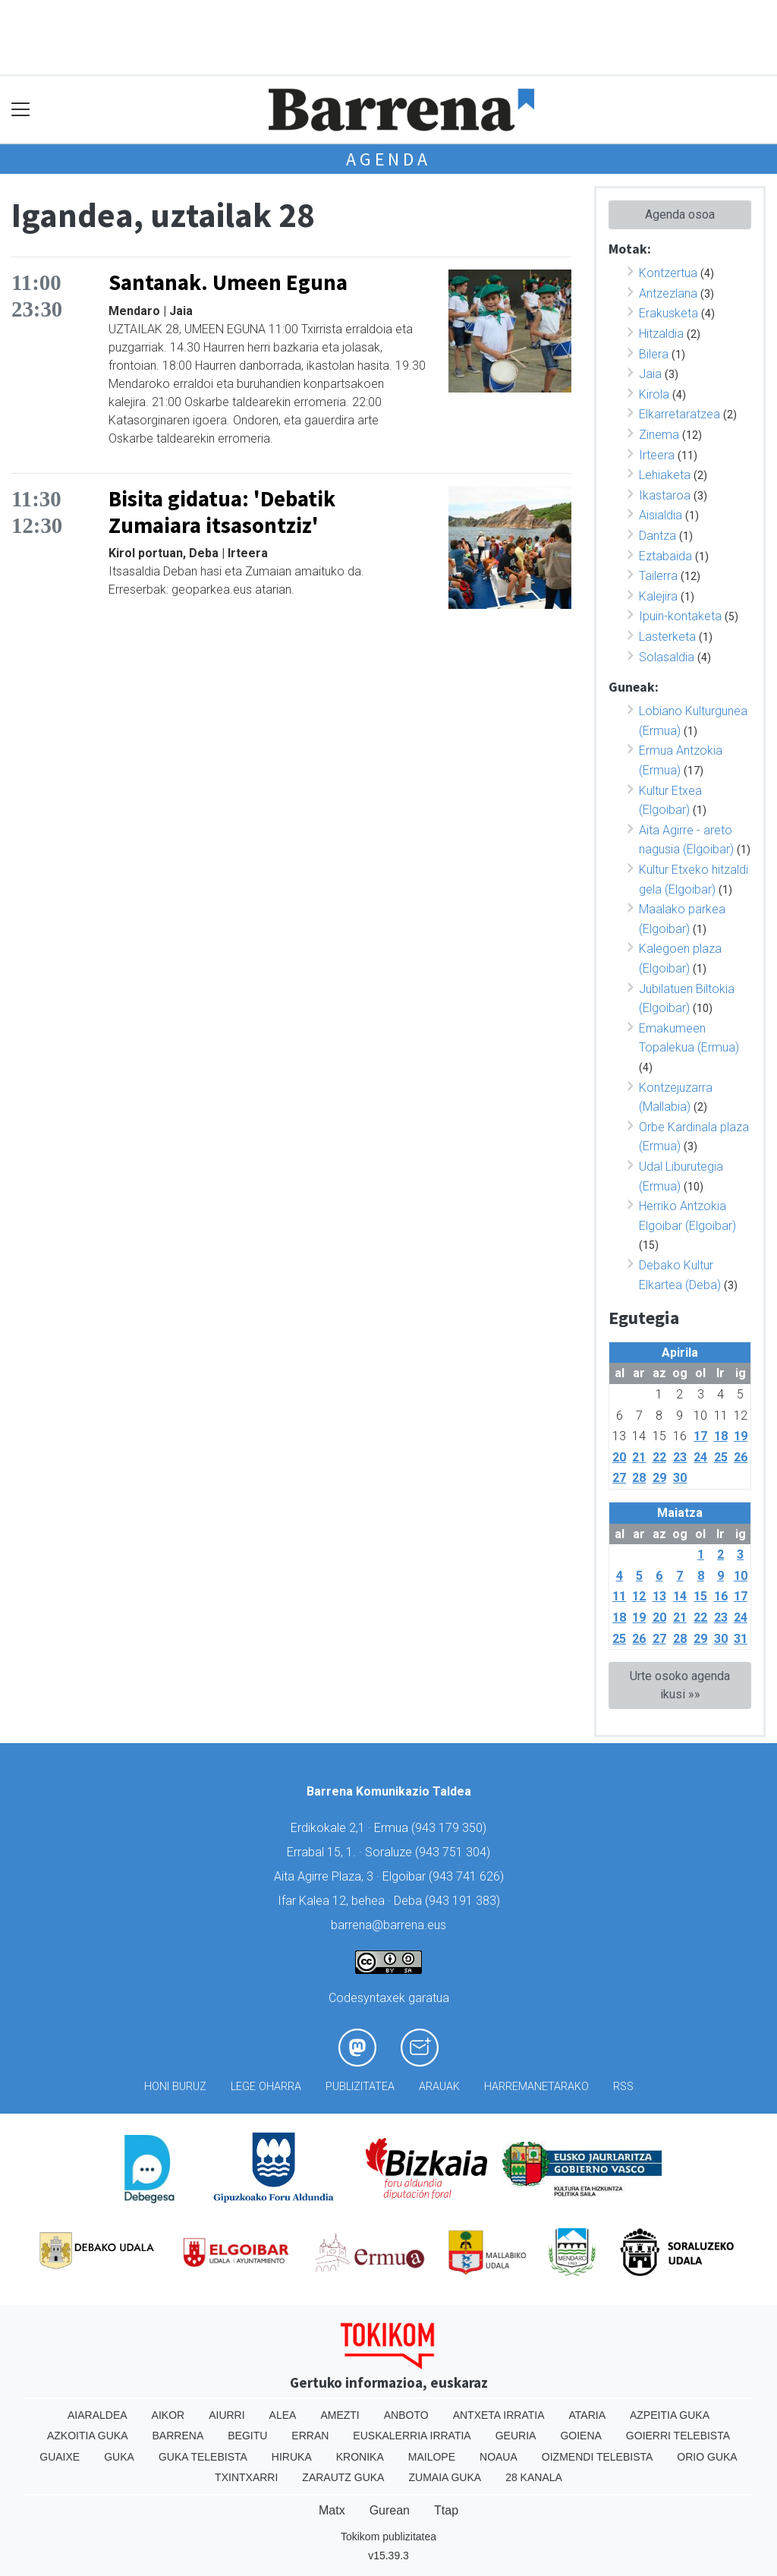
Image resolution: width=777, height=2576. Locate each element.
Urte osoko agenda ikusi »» (680, 1685)
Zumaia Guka (444, 2477)
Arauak (439, 2086)
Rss (623, 2086)
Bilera (653, 354)
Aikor (168, 2415)
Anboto (406, 2415)
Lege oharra (266, 2086)
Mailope (431, 2457)
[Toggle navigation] (21, 109)
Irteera (657, 455)
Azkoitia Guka (87, 2435)
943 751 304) (454, 1852)
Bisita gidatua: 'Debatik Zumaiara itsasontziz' (222, 512)
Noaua (498, 2457)
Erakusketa (668, 313)
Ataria (587, 2415)
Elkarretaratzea (679, 414)
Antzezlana (668, 293)
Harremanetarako (536, 2086)
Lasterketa (667, 636)
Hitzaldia (661, 333)
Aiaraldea (97, 2415)
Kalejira (658, 596)
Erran (310, 2435)
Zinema (659, 434)
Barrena (178, 2435)
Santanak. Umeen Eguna (228, 282)
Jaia (650, 374)
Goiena (580, 2435)
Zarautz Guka (343, 2477)
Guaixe (59, 2457)
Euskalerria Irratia (411, 2435)
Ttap (446, 2510)
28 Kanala (533, 2477)
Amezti (339, 2415)
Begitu (247, 2435)
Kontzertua (668, 273)
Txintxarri (246, 2477)
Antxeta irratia (499, 2415)
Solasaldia (666, 657)
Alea (283, 2415)
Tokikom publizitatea (388, 2536)
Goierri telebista (678, 2435)
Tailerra (658, 576)
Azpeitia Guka (669, 2415)
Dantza (657, 535)
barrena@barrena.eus (388, 1925)
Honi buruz (175, 2086)
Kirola (654, 394)
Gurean (390, 2510)
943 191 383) (464, 1900)
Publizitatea (360, 2086)
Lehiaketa (664, 475)
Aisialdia (660, 515)
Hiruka (292, 2457)
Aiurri (226, 2415)
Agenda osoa (680, 214)
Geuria (515, 2435)
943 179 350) (450, 1828)
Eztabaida (665, 556)
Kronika (360, 2457)
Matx (332, 2510)
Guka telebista (203, 2457)
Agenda (388, 159)
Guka (119, 2457)
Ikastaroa (664, 495)
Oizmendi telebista (597, 2457)
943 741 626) (468, 1876)
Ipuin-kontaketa (680, 616)
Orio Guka (707, 2457)
